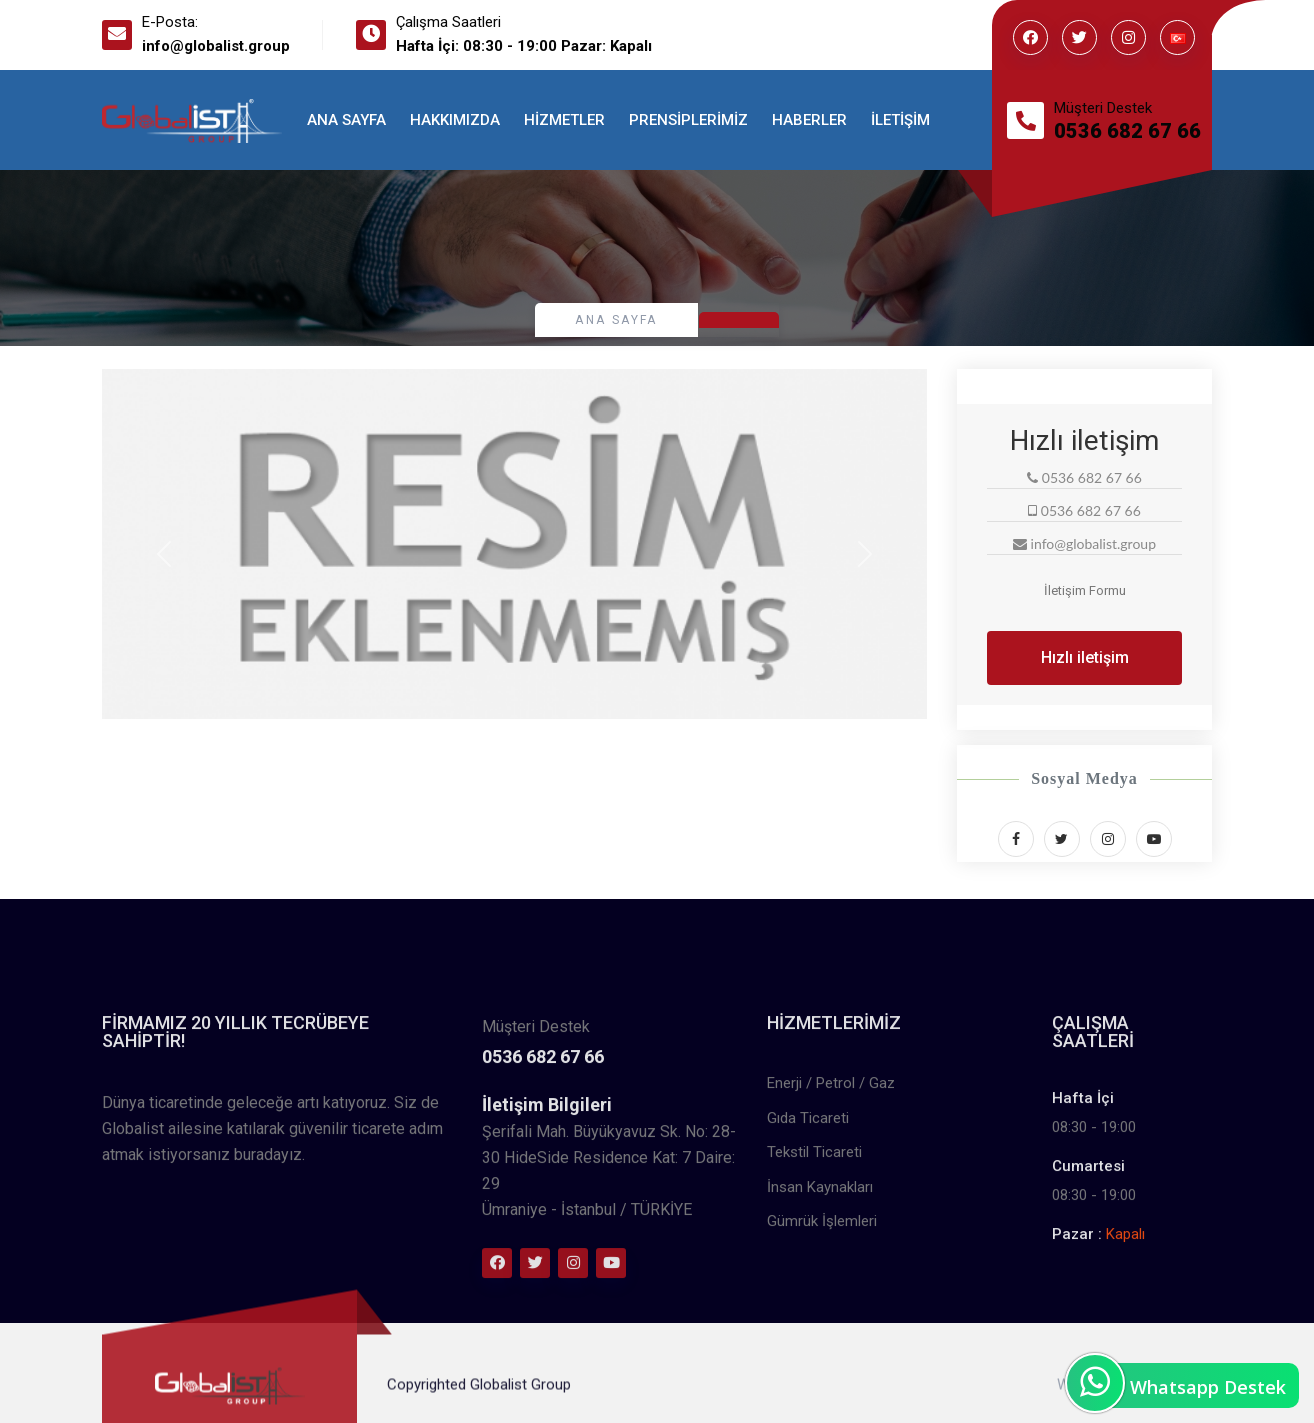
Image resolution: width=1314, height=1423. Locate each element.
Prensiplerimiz (688, 120)
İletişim (900, 120)
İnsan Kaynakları (820, 1321)
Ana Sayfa (346, 120)
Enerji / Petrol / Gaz (831, 1217)
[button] (164, 554)
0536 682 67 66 (1127, 131)
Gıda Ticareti (808, 1252)
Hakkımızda (455, 120)
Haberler (809, 120)
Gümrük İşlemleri (822, 1355)
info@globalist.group (216, 46)
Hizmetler (564, 120)
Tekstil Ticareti (814, 1286)
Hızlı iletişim (1085, 657)
